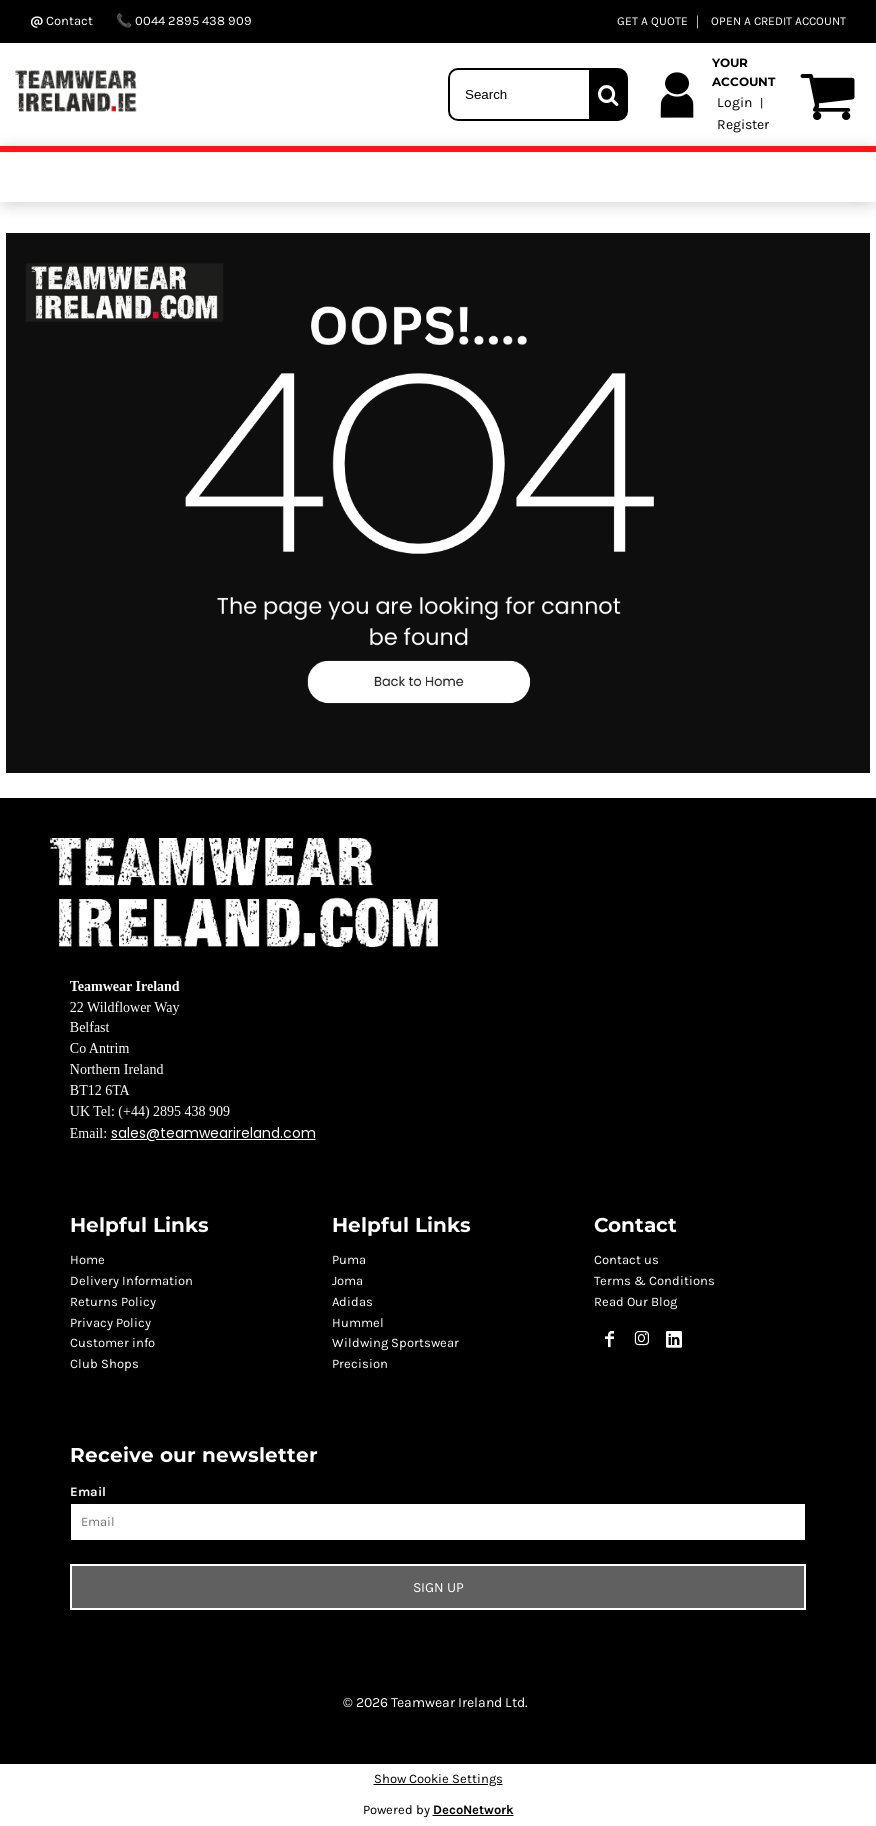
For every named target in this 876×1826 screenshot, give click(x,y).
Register (743, 124)
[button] (438, 503)
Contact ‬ (63, 20)
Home (87, 1259)
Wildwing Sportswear (395, 1342)
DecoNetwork (473, 1809)
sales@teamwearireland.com (213, 1133)
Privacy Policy (110, 1322)
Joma (347, 1280)
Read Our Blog (635, 1301)
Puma (349, 1259)
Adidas (352, 1301)
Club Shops (104, 1363)
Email (88, 1491)
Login (734, 102)
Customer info (112, 1342)
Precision (360, 1363)
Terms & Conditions (654, 1280)
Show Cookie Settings (438, 1778)
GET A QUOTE (652, 21)
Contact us (626, 1259)
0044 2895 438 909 (184, 20)
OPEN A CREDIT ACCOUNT (778, 21)
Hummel (358, 1322)
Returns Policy (113, 1301)
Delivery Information (131, 1280)
